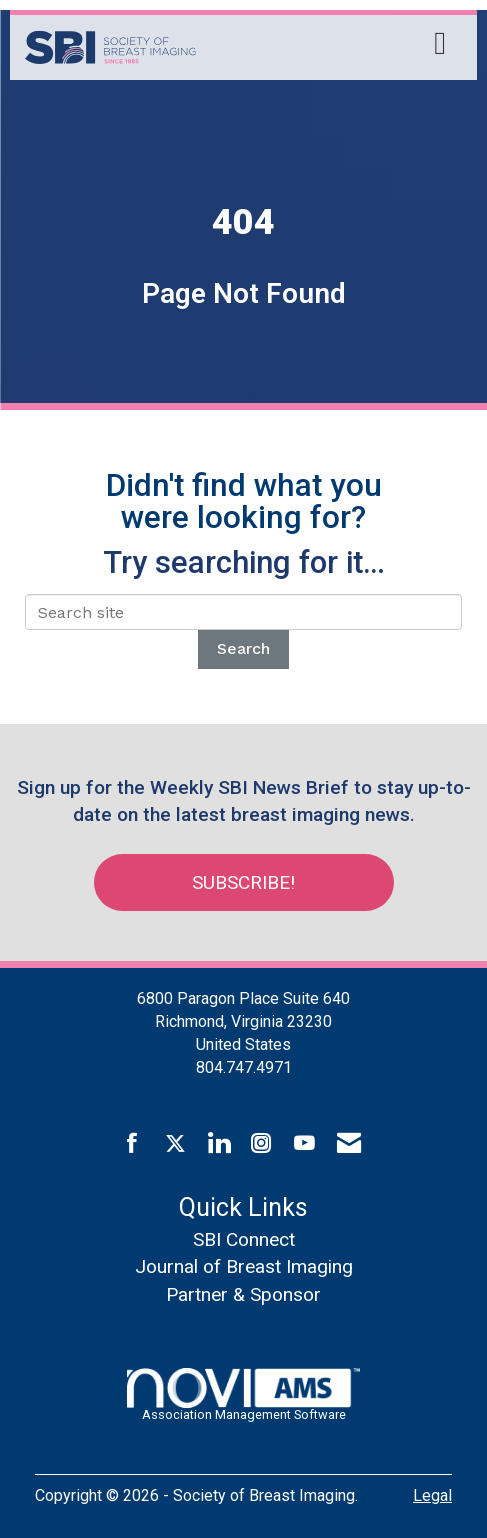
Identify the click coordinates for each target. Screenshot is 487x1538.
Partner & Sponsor (243, 1294)
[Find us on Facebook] (132, 1144)
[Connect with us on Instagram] (261, 1144)
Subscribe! (243, 882)
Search (243, 648)
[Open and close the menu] (326, 44)
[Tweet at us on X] (175, 1144)
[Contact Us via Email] (349, 1144)
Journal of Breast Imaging (244, 1266)
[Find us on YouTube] (304, 1144)
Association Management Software (243, 1395)
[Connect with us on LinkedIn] (218, 1144)
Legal (432, 1495)
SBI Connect (244, 1239)
